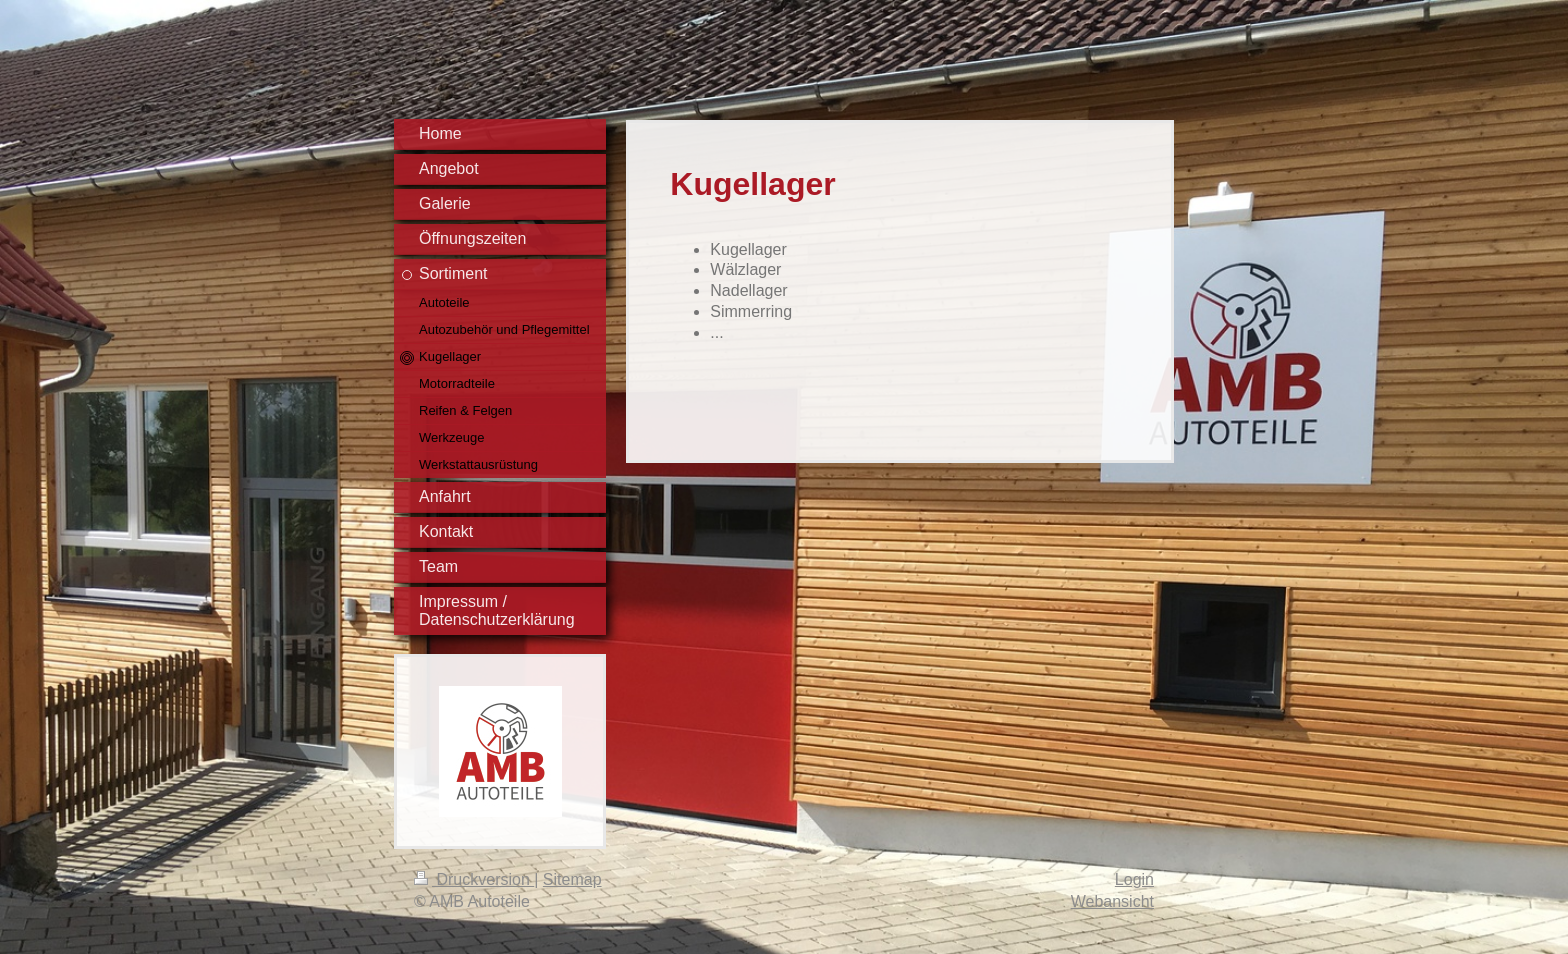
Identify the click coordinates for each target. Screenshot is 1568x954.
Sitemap (572, 879)
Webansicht (1112, 901)
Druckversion (474, 879)
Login (1134, 879)
